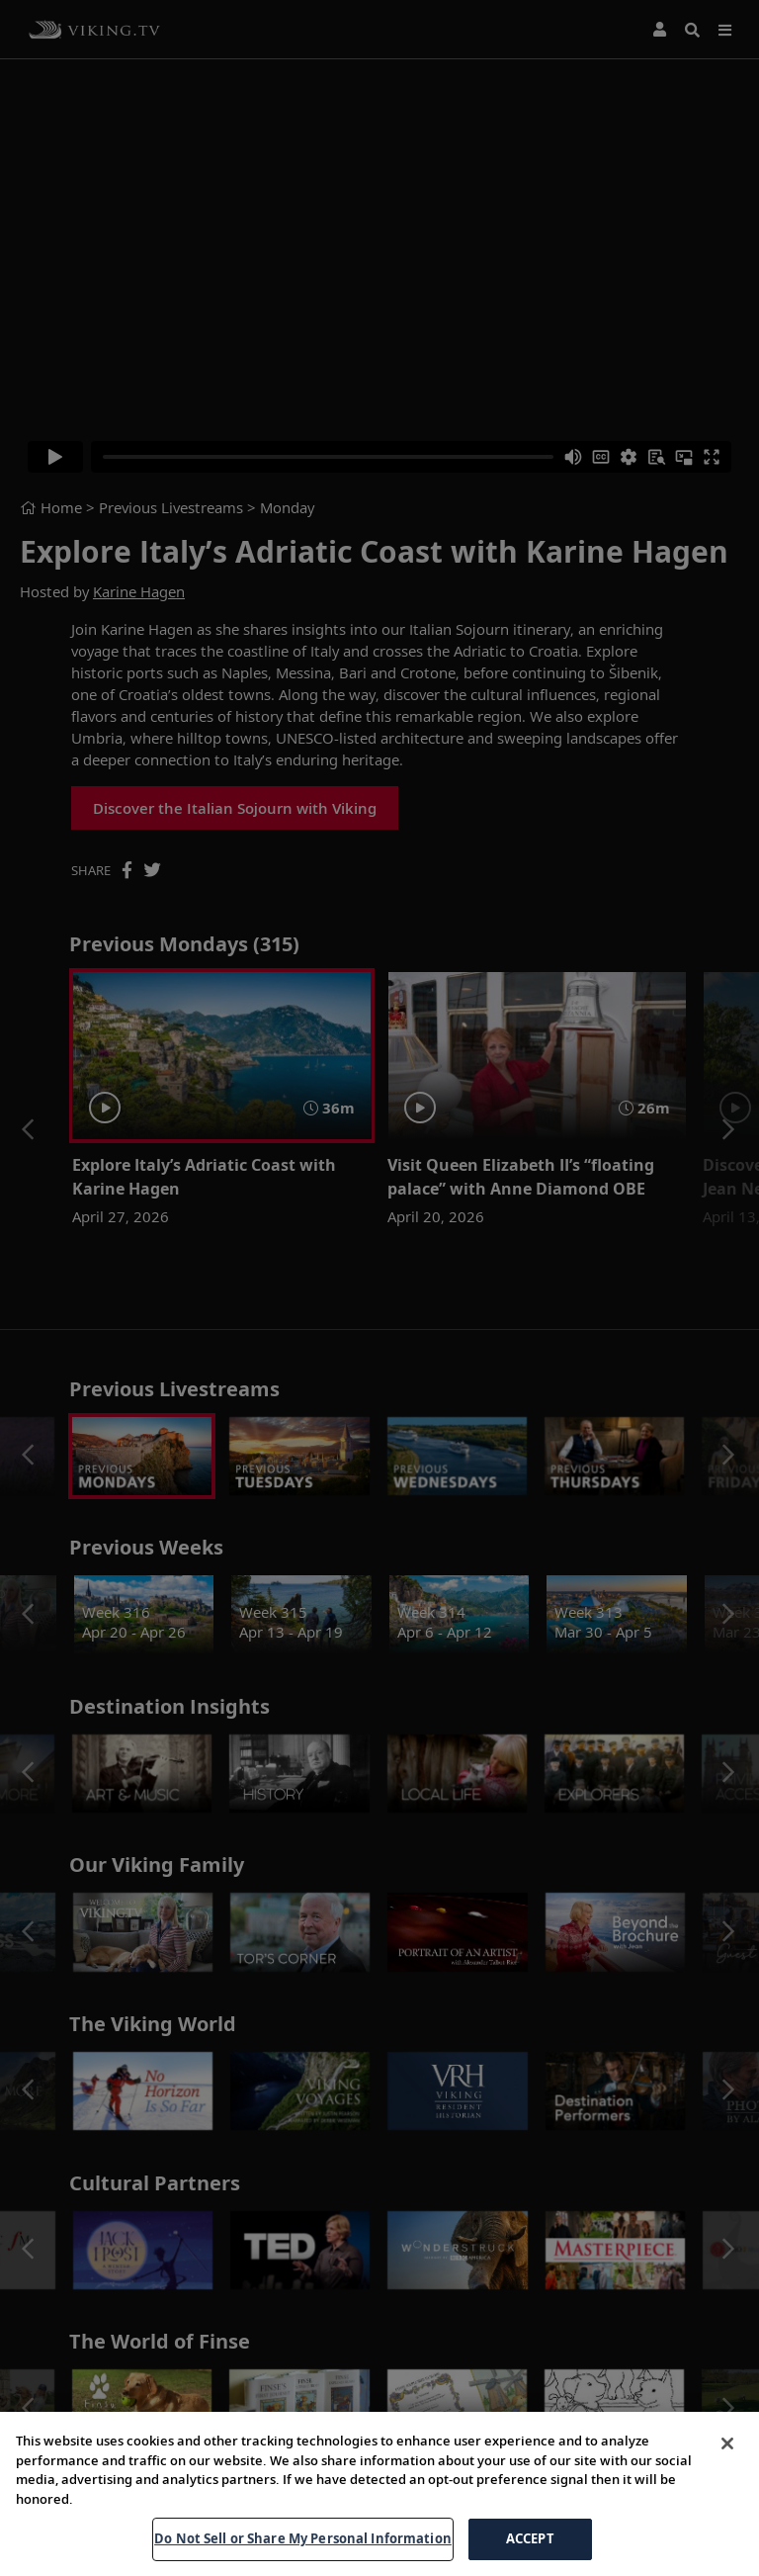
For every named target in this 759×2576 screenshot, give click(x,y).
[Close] (727, 2468)
